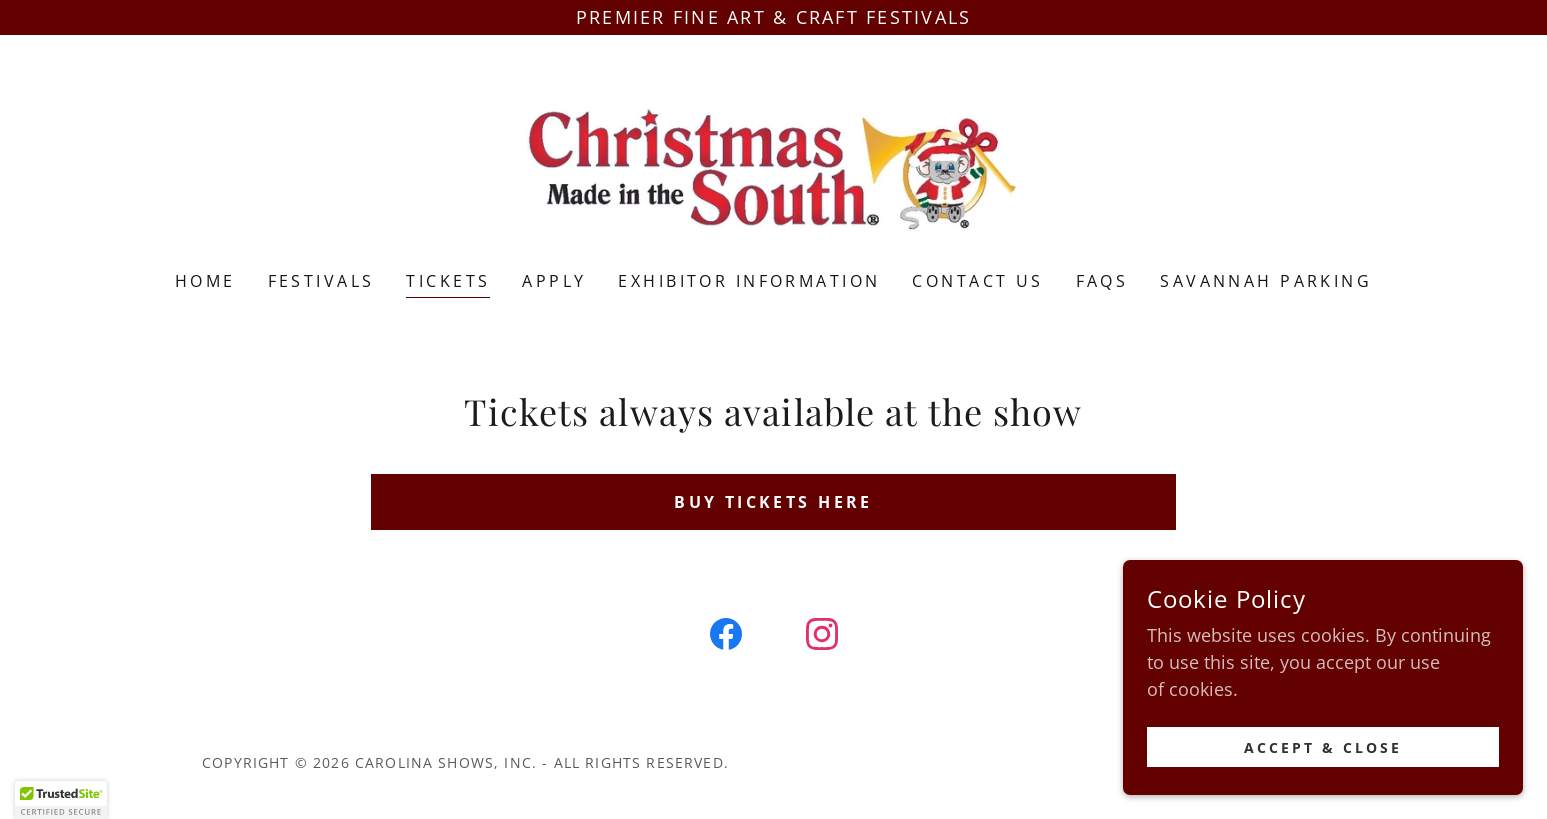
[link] (773, 166)
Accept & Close (1323, 774)
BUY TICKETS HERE (773, 502)
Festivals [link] (321, 281)
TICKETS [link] (448, 281)
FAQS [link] (1102, 281)
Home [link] (205, 281)
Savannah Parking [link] (1266, 281)
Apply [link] (554, 281)
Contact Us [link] (977, 281)
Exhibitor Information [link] (749, 281)
